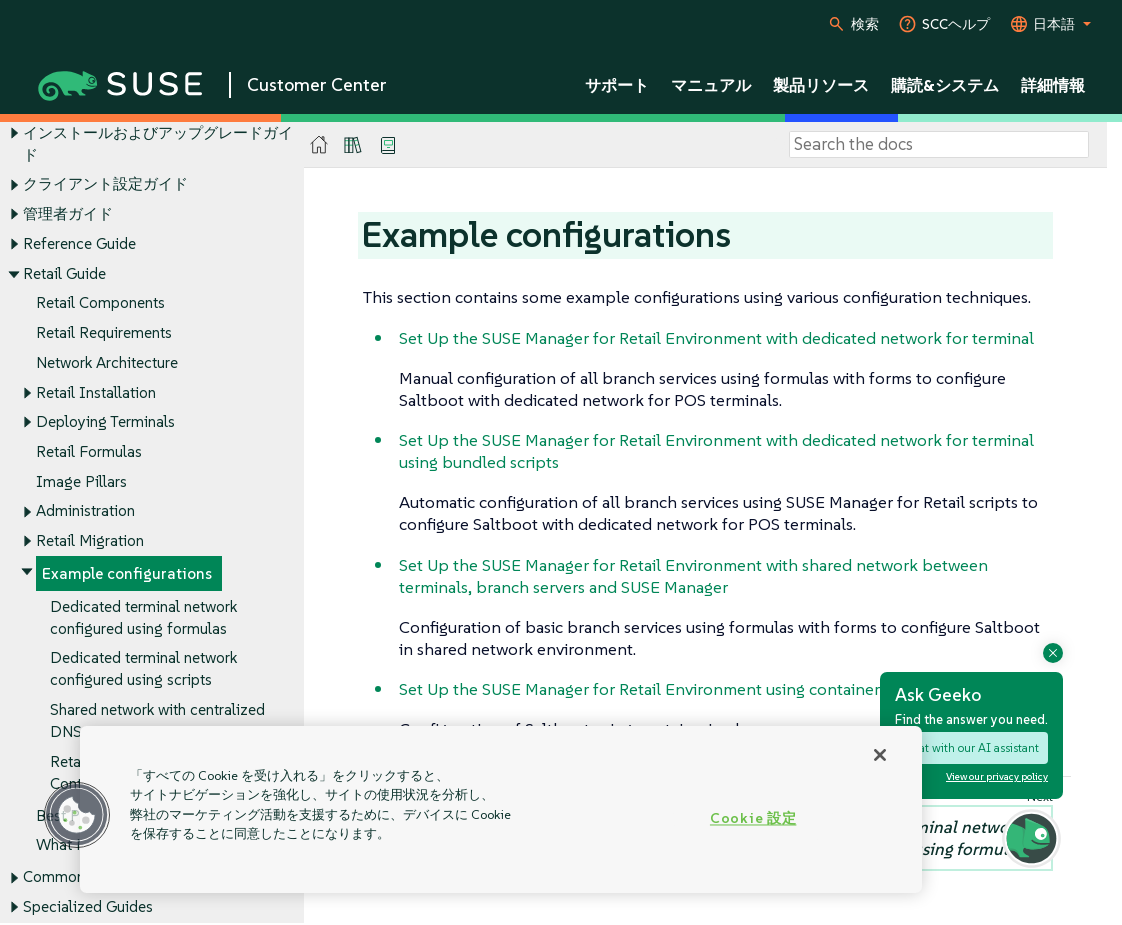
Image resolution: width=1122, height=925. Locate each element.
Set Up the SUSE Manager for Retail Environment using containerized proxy (678, 689)
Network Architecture (107, 362)
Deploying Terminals (105, 422)
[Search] (939, 145)
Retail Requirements (104, 332)
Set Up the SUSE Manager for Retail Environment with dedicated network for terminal (716, 338)
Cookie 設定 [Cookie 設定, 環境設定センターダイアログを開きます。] (753, 818)
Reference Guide (79, 243)
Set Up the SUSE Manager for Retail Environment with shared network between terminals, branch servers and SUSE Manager (693, 576)
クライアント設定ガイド (105, 184)
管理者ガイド (68, 213)
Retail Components (100, 303)
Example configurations (127, 573)
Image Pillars (81, 481)
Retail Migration (90, 541)
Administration (85, 511)
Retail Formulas (89, 451)
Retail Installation (96, 392)
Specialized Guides (88, 907)
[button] (77, 815)
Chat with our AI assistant (971, 747)
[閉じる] (880, 755)
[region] (501, 809)
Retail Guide (64, 273)
